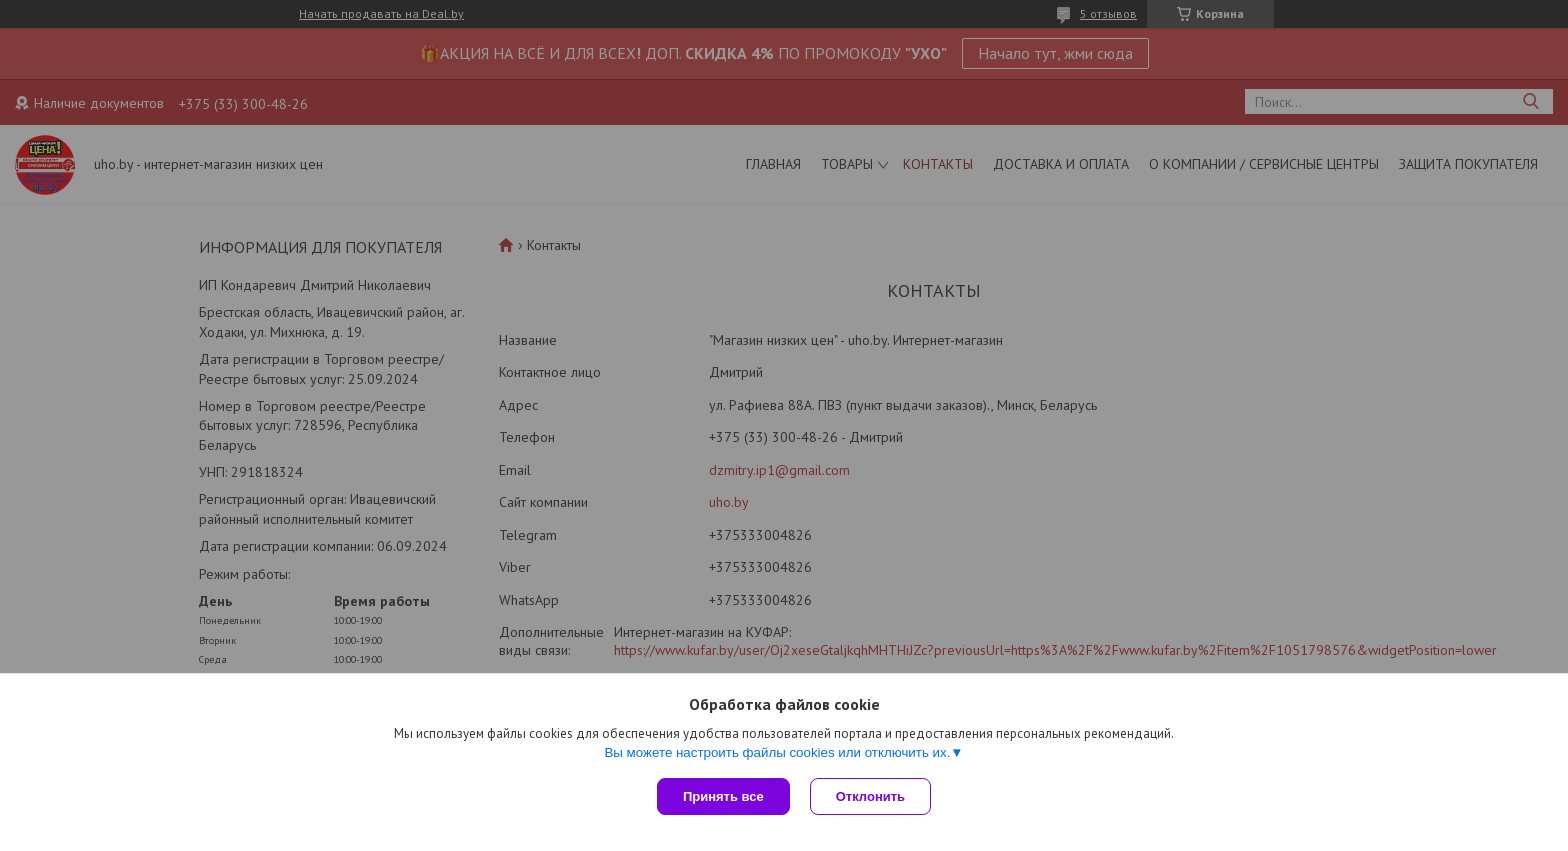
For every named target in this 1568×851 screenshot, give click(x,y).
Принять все (723, 796)
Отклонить (870, 796)
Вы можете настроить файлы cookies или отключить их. (777, 752)
